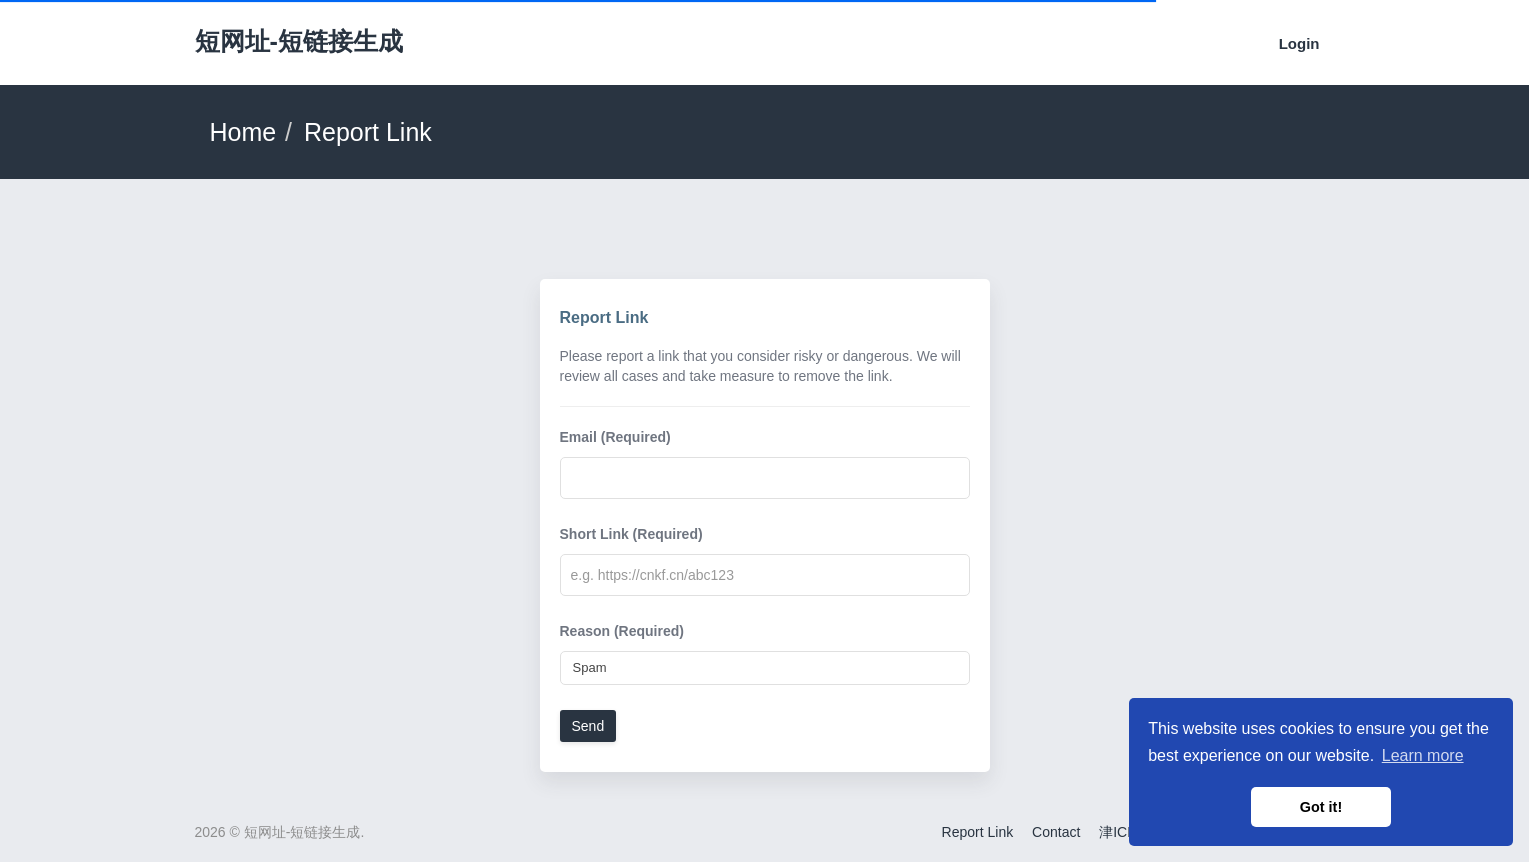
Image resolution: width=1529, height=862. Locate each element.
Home (243, 132)
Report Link (978, 832)
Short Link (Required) (631, 534)
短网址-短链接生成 (299, 41)
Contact (1056, 832)
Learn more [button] (1423, 755)
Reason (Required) (622, 631)
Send (588, 726)
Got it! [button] (1321, 807)
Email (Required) (615, 437)
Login (1299, 43)
